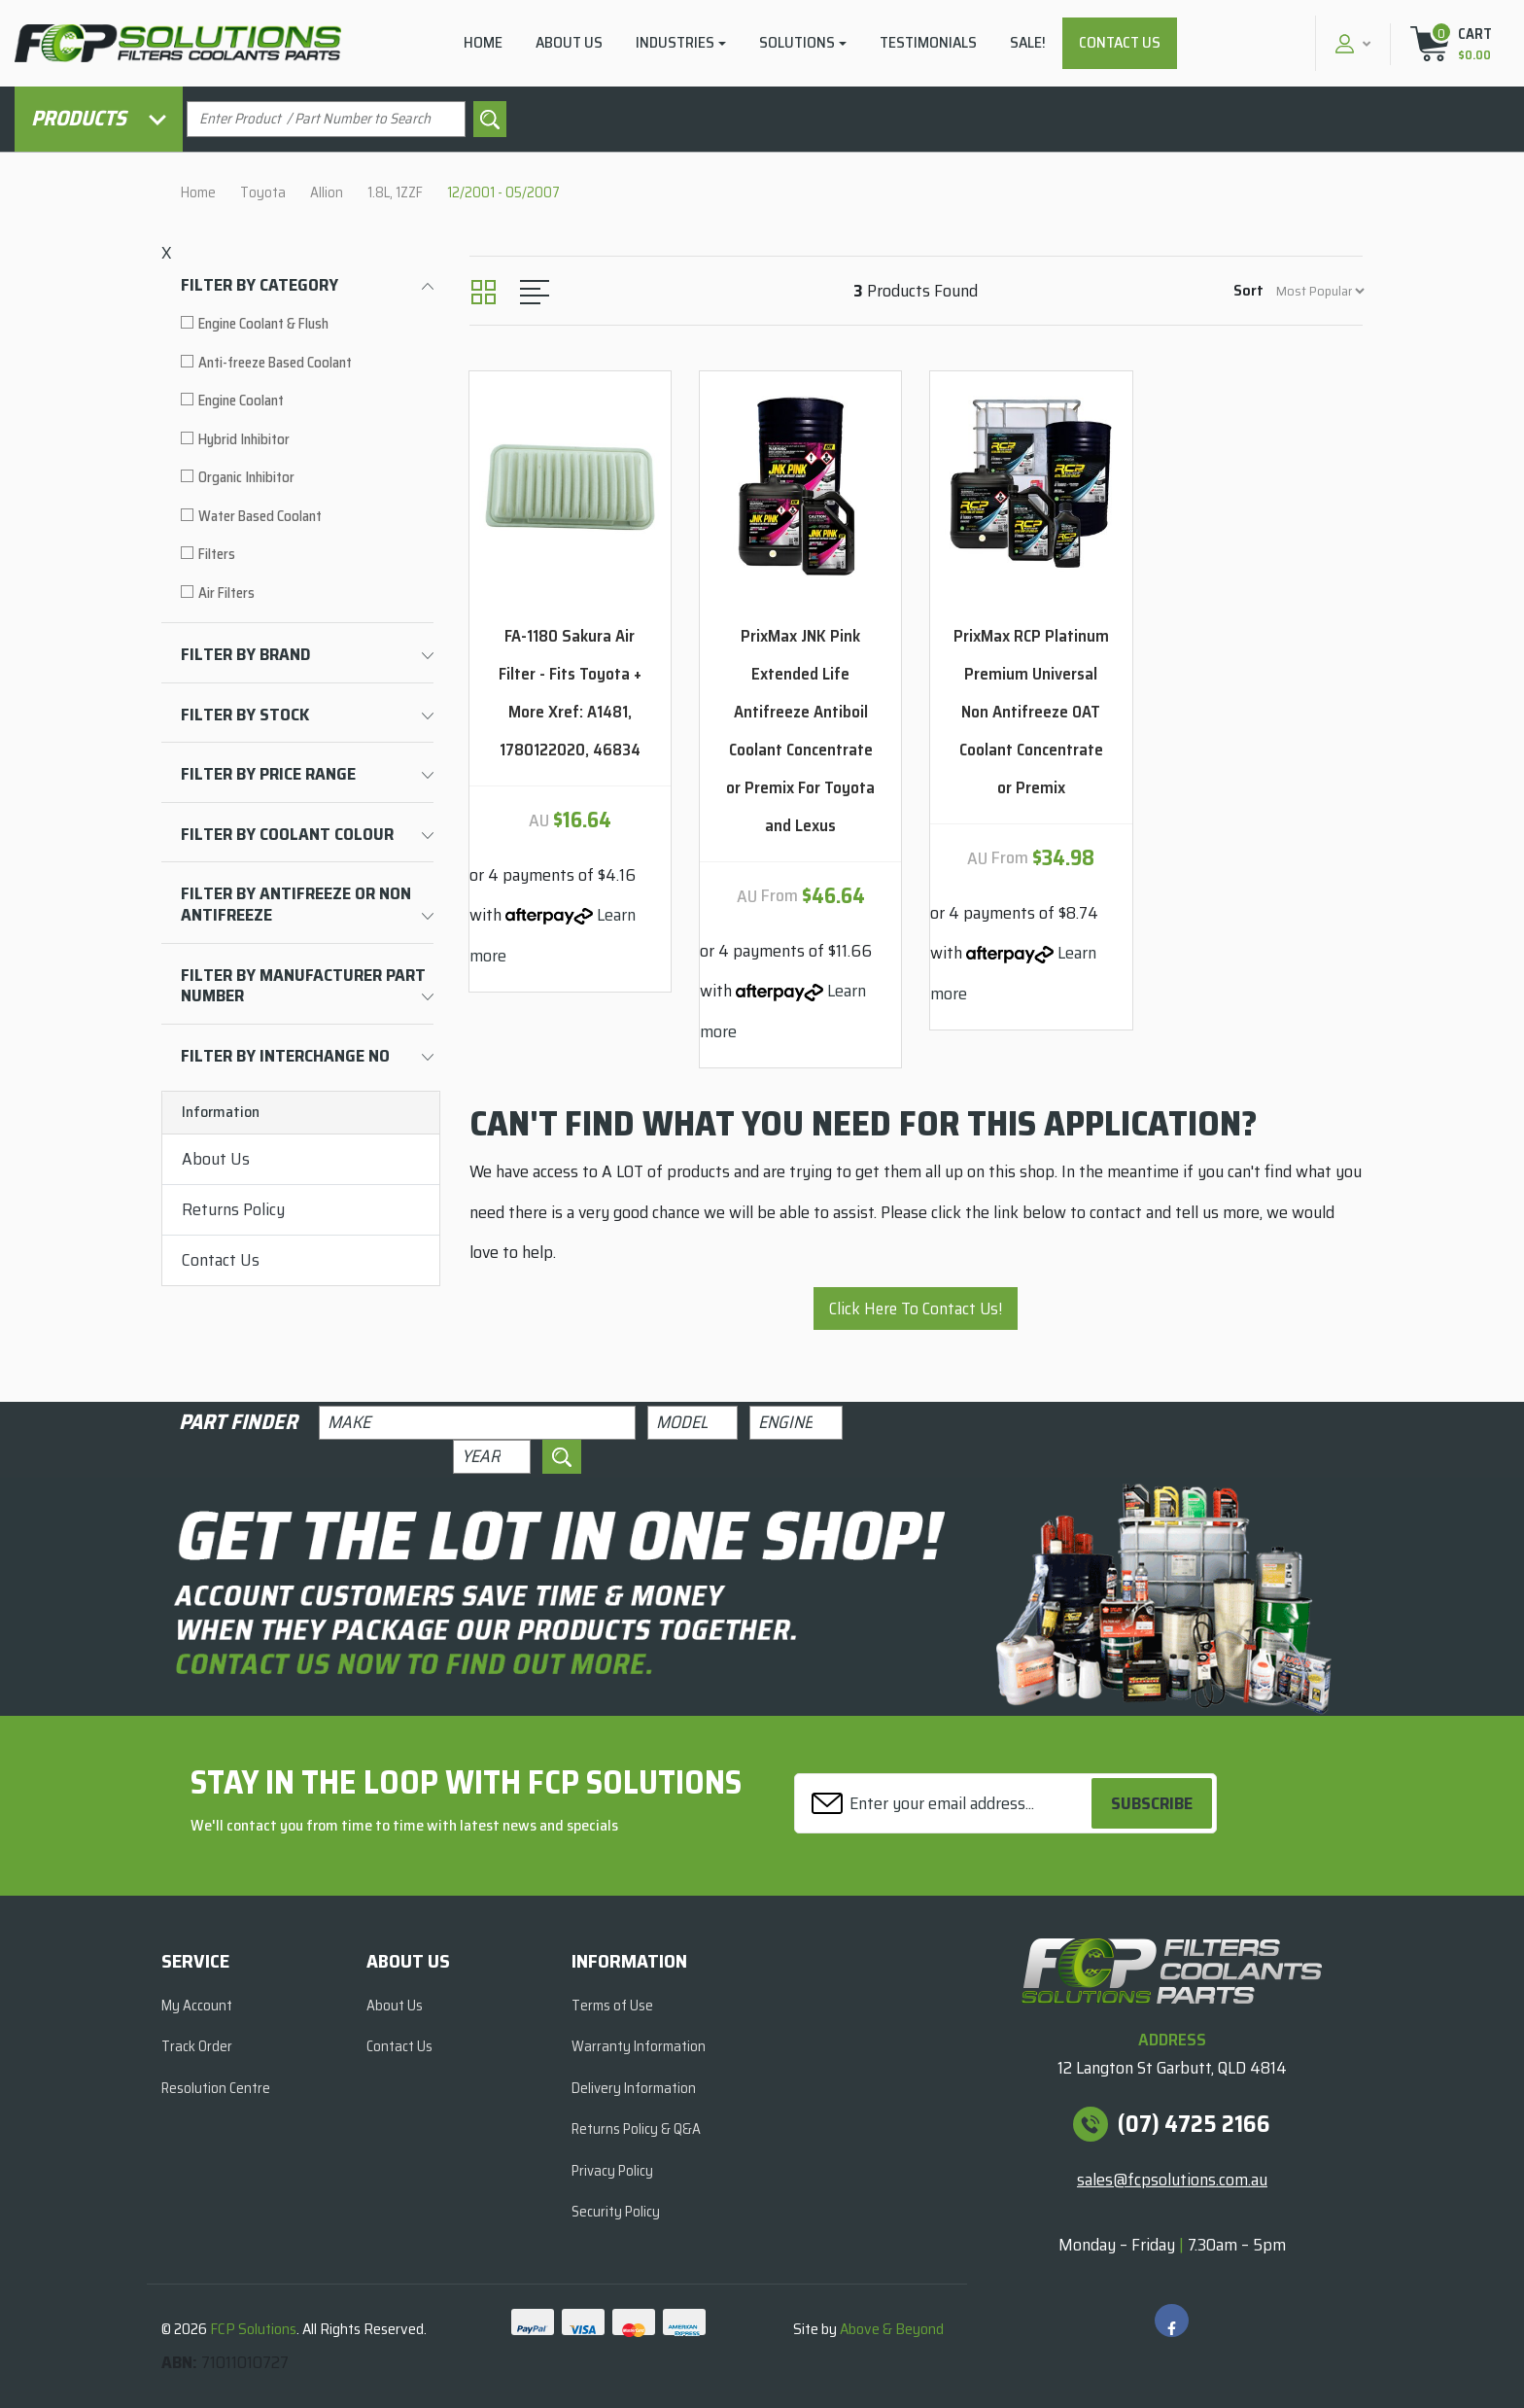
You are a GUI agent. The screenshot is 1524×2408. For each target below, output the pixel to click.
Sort (1248, 290)
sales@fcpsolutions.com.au (1172, 2179)
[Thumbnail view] (483, 292)
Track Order (196, 2046)
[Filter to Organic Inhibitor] (307, 478)
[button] (1350, 43)
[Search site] (489, 119)
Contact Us (1119, 42)
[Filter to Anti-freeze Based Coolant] (307, 363)
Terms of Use (612, 2005)
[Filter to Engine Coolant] (307, 401)
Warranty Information (639, 2046)
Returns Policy (233, 1209)
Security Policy (616, 2211)
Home (483, 42)
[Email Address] (945, 1804)
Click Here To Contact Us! (915, 1308)
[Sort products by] (1320, 291)
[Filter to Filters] (307, 554)
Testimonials (928, 42)
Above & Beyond (892, 2329)
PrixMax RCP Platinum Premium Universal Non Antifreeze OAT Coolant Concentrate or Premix (1031, 711)
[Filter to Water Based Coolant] (307, 517)
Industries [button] (675, 42)
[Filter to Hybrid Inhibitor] (307, 440)
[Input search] (326, 119)
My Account (196, 2005)
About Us (569, 42)
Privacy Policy (612, 2170)
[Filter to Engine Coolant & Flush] (307, 324)
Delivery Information (634, 2088)
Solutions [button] (797, 42)
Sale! (1028, 42)
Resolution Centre (215, 2088)
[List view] (534, 292)
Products (98, 118)
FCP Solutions (253, 2329)
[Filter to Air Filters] (307, 593)
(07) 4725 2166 (1194, 2124)
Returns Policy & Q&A (636, 2129)
